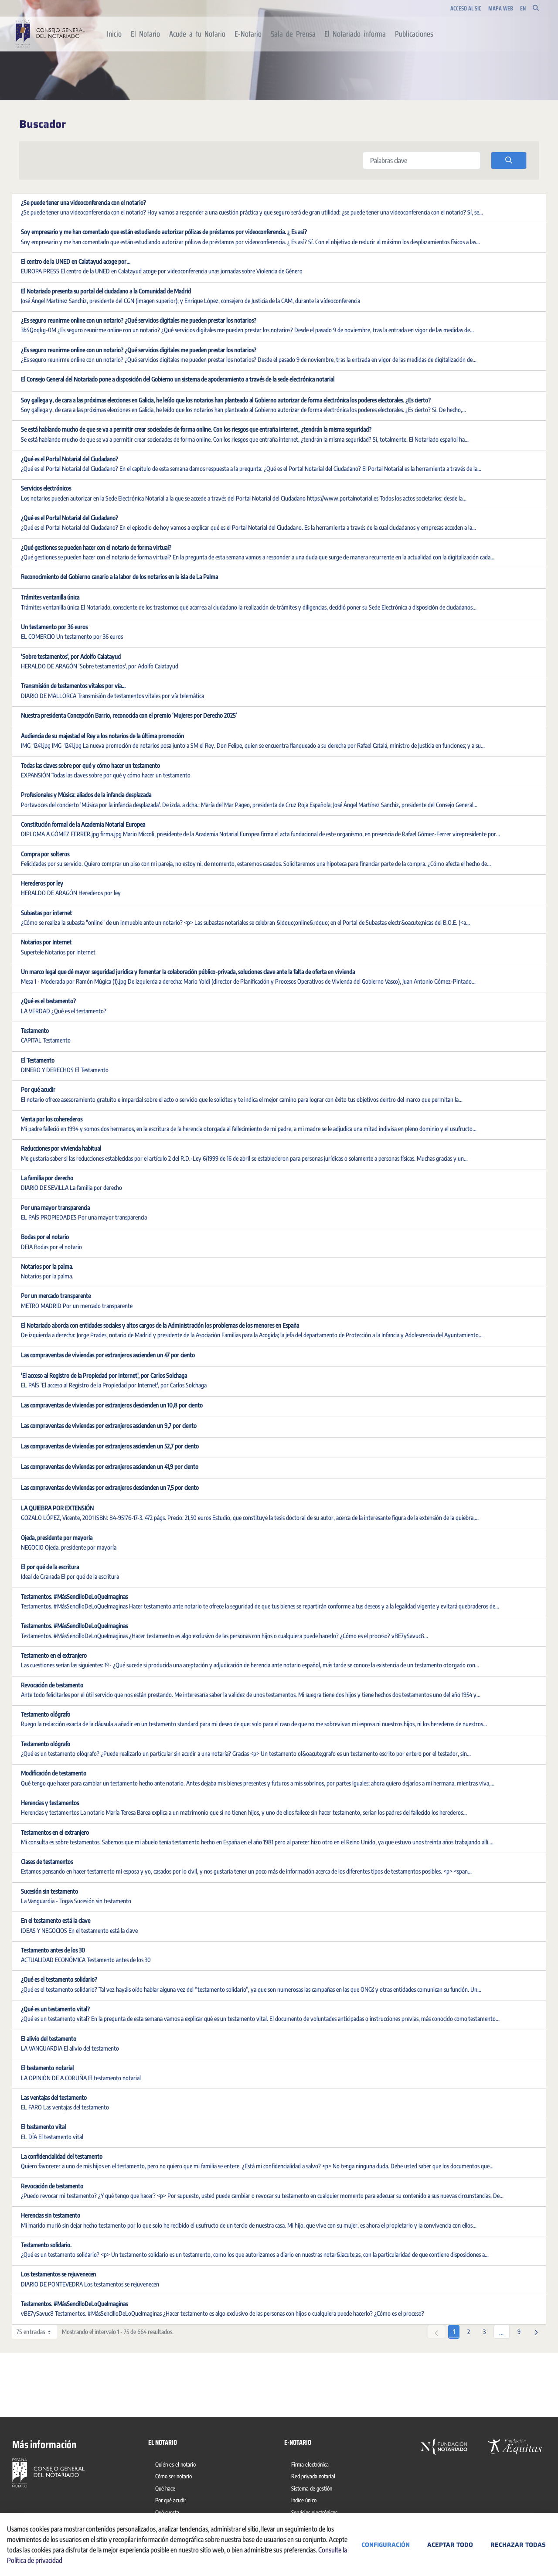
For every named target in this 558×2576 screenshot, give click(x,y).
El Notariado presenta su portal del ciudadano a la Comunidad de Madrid (106, 291)
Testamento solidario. (46, 2245)
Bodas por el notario (45, 1236)
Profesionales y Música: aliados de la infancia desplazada (86, 794)
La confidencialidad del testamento (61, 2156)
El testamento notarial (47, 2068)
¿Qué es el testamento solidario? (59, 1979)
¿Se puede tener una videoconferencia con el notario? (83, 202)
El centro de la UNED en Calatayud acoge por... (75, 261)
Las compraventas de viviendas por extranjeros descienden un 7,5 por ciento (110, 1487)
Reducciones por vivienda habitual (61, 1148)
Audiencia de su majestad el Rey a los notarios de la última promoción (102, 735)
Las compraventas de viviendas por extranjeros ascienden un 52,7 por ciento (110, 1446)
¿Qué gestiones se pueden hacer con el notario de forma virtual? (96, 547)
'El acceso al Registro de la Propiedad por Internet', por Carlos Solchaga (104, 1375)
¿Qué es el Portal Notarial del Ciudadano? (69, 459)
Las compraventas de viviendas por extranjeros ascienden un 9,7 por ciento (109, 1425)
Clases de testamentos (47, 1861)
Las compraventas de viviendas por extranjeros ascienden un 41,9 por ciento (109, 1466)
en (523, 8)
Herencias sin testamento (50, 2215)
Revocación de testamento (52, 1685)
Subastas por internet (46, 913)
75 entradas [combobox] (37, 2332)
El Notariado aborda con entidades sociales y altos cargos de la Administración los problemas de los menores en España (160, 1325)
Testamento (35, 1030)
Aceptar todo (450, 2544)
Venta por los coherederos (51, 1119)
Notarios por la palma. (47, 1266)
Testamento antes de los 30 (53, 1950)
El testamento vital (43, 2126)
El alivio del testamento (48, 2038)
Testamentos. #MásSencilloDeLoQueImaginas (74, 1596)
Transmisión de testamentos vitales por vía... (73, 685)
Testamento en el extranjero (54, 1655)
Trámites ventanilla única (50, 597)
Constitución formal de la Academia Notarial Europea (83, 824)
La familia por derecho (47, 1178)
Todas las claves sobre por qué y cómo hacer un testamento (90, 765)
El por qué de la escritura (50, 1567)
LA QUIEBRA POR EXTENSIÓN (57, 1508)
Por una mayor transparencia (55, 1207)
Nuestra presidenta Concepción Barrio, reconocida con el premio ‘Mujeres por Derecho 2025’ (129, 715)
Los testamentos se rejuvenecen (58, 2274)
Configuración (385, 2544)
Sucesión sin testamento (49, 1891)
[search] (509, 160)
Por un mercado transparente (56, 1295)
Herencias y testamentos (50, 1802)
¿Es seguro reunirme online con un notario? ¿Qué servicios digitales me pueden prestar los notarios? (138, 320)
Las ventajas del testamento (54, 2097)
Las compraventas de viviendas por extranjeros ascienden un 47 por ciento (108, 1355)
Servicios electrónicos (46, 488)
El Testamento (37, 1060)
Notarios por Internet (46, 942)
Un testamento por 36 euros (54, 626)
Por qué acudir (38, 1089)
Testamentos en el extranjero (55, 1832)
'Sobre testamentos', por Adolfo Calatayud (71, 656)
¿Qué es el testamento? (48, 1001)
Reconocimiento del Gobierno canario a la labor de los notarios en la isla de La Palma (119, 576)
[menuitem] (114, 34)
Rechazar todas (518, 2544)
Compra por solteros (45, 854)
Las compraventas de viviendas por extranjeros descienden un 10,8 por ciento (112, 1405)
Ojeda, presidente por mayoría (56, 1537)
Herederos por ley (42, 883)
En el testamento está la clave (55, 1920)
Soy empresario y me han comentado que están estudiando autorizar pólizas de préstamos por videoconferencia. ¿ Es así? (164, 231)
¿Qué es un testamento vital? (55, 2009)
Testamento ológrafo (45, 1714)
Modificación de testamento (53, 1773)
